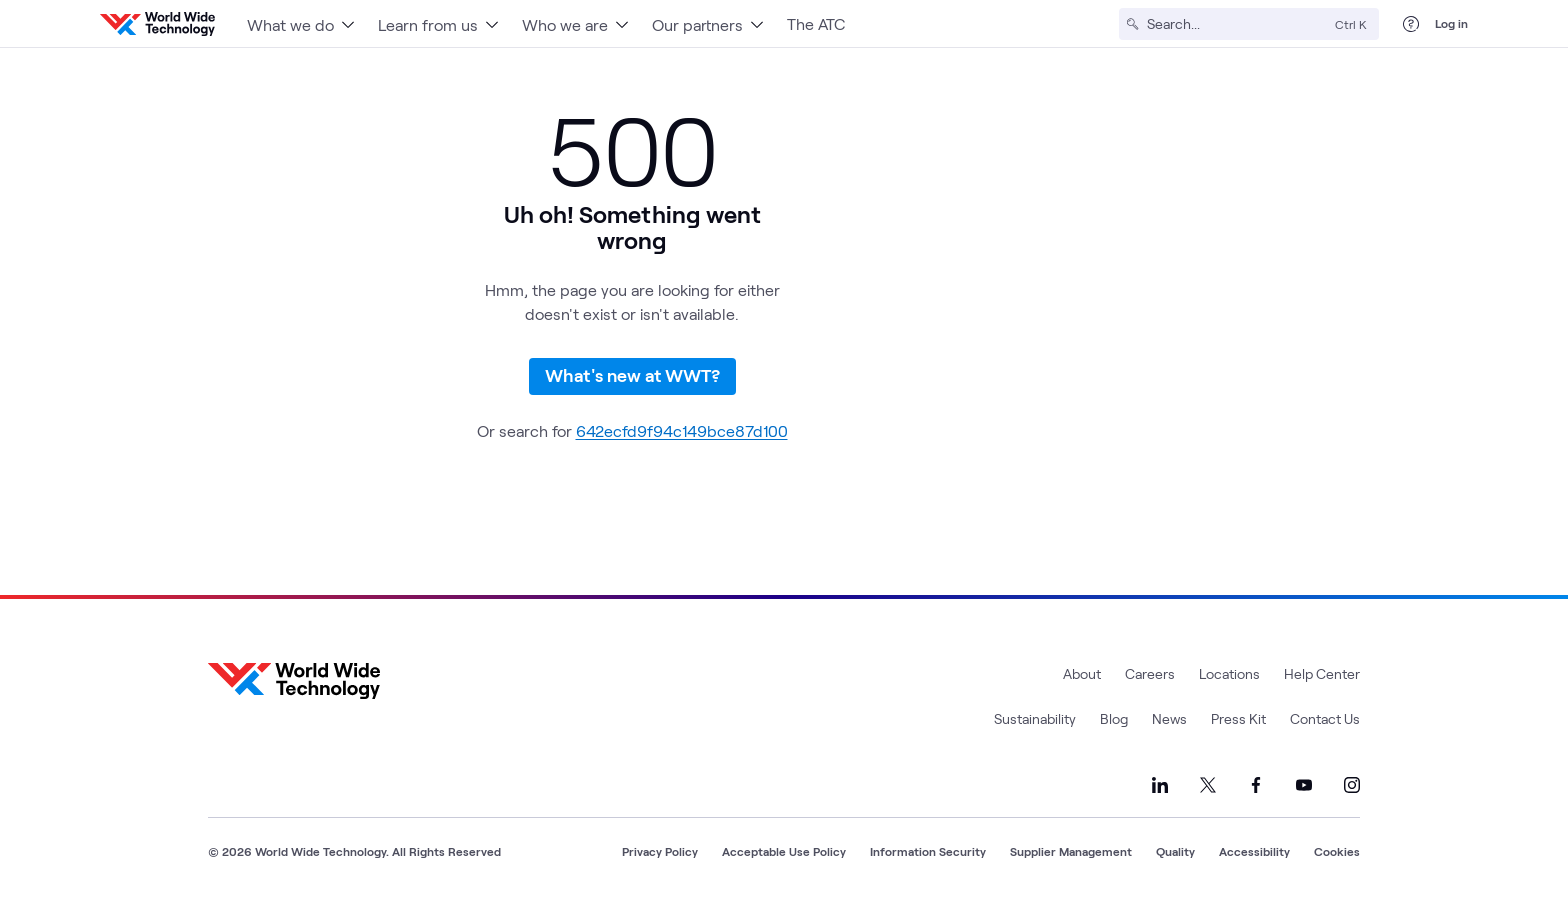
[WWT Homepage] (157, 24)
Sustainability (1035, 718)
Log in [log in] (1451, 23)
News (1169, 718)
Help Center (1322, 673)
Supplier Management (1071, 851)
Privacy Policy (660, 851)
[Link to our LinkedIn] (1160, 785)
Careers (1150, 673)
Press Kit (1238, 718)
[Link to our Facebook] (1256, 785)
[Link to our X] (1208, 785)
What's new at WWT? (632, 375)
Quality (1175, 851)
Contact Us (1325, 718)
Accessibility (1254, 851)
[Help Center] (1411, 24)
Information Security (928, 851)
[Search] (1237, 24)
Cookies (1337, 851)
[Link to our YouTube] (1304, 785)
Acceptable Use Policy (784, 851)
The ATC (816, 23)
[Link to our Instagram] (1352, 785)
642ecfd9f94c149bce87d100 (682, 430)
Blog (1114, 718)
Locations (1229, 673)
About (1082, 673)
